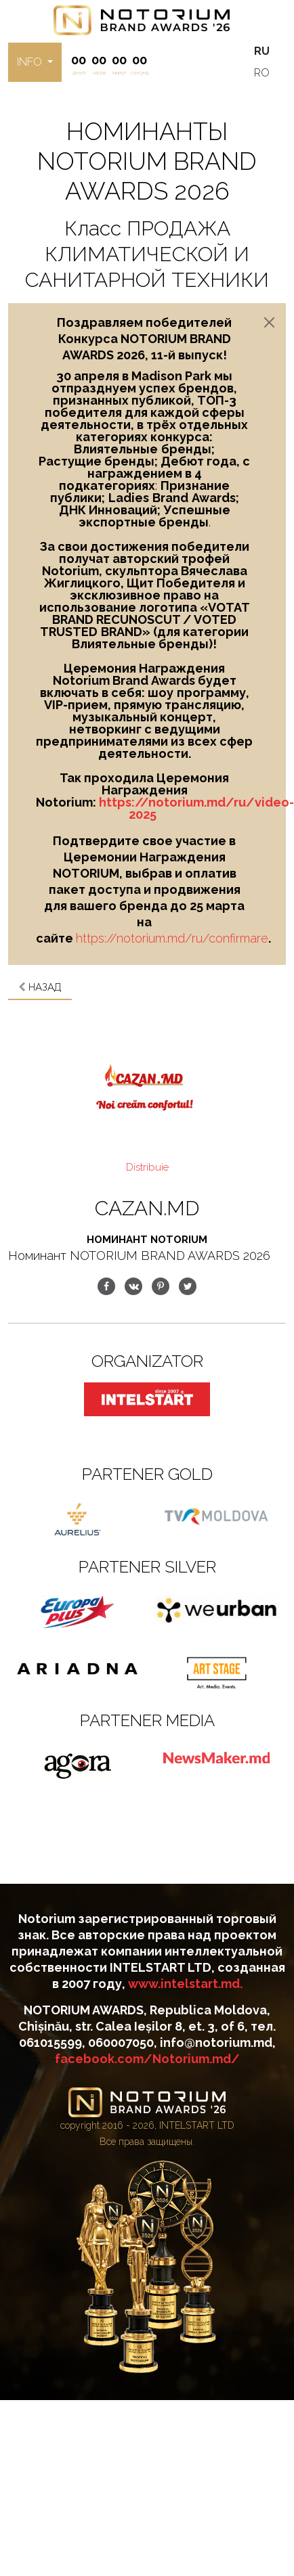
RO (262, 72)
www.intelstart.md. (185, 1983)
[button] (35, 62)
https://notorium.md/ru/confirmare (172, 938)
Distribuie (147, 1167)
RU (262, 51)
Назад (40, 987)
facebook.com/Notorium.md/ (147, 2059)
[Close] (269, 322)
